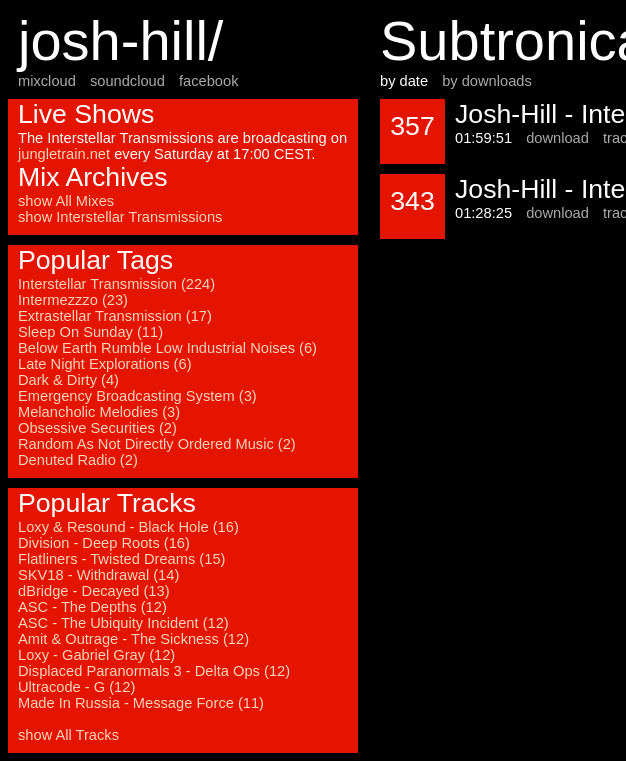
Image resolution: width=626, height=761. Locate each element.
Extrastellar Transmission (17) (115, 316)
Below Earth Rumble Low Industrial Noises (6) (167, 348)
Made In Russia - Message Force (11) (141, 703)
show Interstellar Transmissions (120, 217)
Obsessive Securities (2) (97, 428)
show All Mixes (66, 201)
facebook (208, 81)
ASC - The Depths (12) (92, 607)
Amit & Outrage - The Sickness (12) (133, 639)
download (557, 138)
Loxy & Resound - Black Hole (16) (128, 527)
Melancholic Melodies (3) (99, 412)
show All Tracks (68, 735)
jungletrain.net (64, 154)
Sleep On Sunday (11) (90, 332)
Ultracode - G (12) (76, 687)
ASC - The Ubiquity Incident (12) (123, 623)
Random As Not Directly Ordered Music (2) (157, 444)
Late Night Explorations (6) (105, 364)
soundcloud (127, 81)
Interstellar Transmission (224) (116, 284)
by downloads (487, 81)
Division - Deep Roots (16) (104, 543)
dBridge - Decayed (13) (94, 591)
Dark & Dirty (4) (68, 380)
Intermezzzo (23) (73, 300)
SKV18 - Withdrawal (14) (98, 575)
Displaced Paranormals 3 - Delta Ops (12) (154, 671)
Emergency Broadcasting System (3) (137, 396)
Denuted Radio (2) (78, 460)
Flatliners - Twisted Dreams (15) (121, 559)
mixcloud (47, 81)
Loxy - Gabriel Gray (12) (96, 655)
